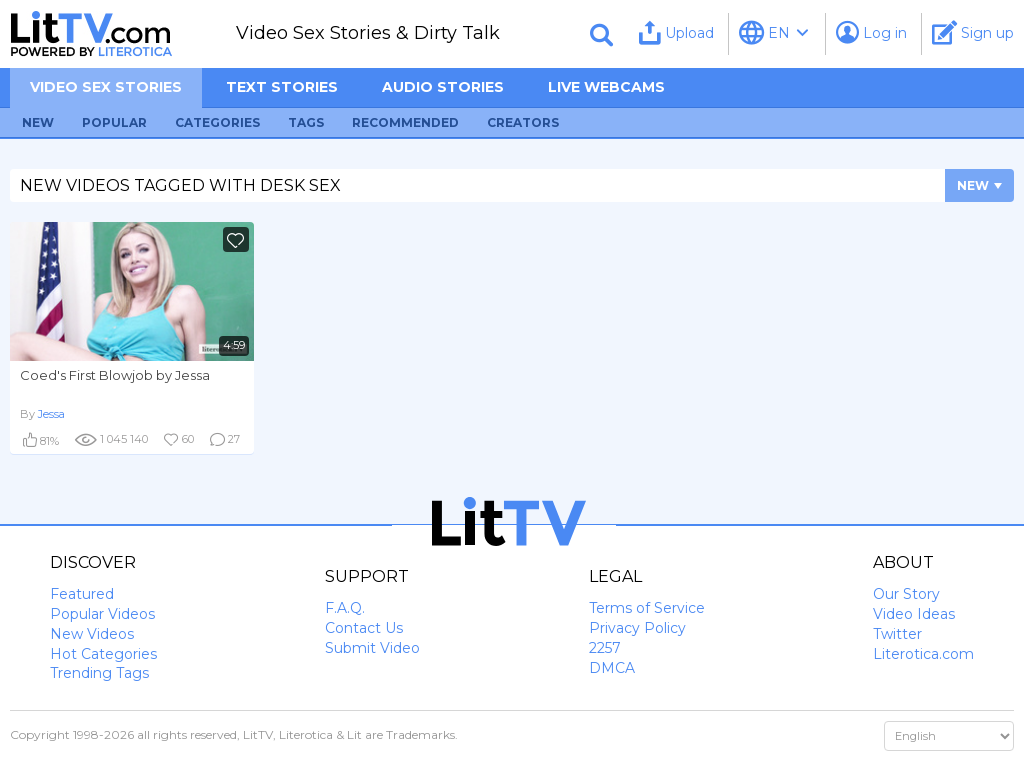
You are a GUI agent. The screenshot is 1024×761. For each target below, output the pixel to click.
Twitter (897, 634)
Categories (217, 122)
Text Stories (282, 87)
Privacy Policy (637, 628)
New (38, 122)
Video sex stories (106, 87)
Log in (871, 32)
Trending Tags (99, 673)
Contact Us (364, 628)
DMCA (612, 668)
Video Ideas (914, 614)
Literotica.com (923, 654)
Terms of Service (647, 608)
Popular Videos (102, 614)
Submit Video (372, 648)
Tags (306, 122)
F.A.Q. (345, 608)
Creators (523, 122)
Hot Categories (103, 654)
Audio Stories (443, 87)
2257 (605, 648)
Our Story (906, 594)
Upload (676, 32)
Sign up (973, 32)
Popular (114, 122)
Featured (82, 594)
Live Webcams (606, 87)
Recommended (405, 122)
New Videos (92, 634)
